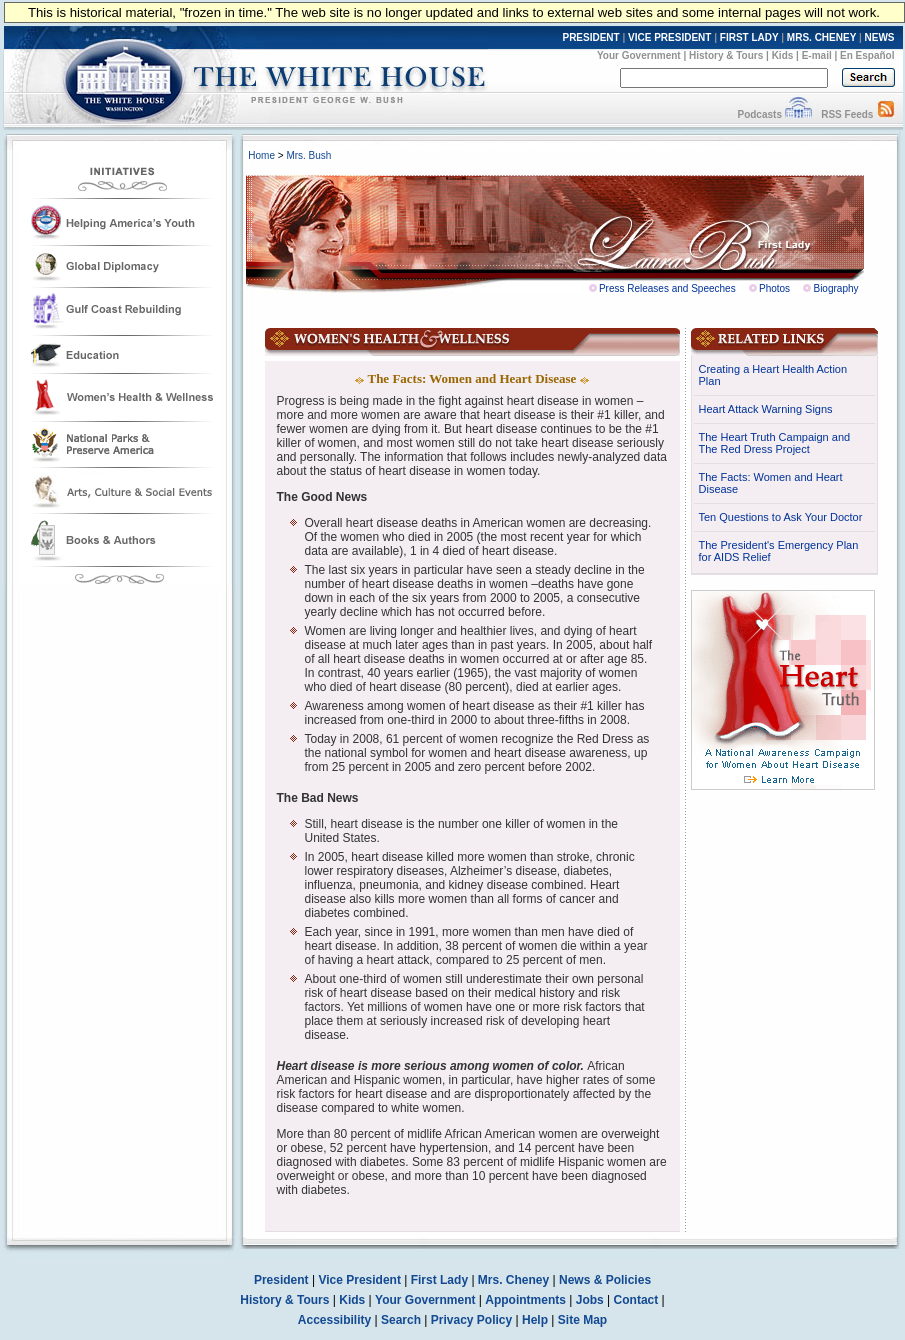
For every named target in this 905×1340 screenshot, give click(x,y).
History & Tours (726, 55)
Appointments (525, 1300)
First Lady (439, 1280)
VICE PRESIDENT (669, 37)
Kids (783, 55)
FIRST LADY (749, 37)
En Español (867, 55)
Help (535, 1320)
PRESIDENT (590, 37)
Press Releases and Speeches (667, 288)
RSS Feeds (847, 114)
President (281, 1280)
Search (401, 1320)
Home (261, 155)
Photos (774, 288)
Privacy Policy (471, 1320)
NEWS (880, 37)
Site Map (582, 1320)
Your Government (639, 55)
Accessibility (334, 1320)
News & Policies (605, 1280)
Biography (835, 288)
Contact (636, 1300)
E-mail (817, 55)
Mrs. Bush (308, 155)
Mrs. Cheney (513, 1280)
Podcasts (759, 114)
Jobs (590, 1300)
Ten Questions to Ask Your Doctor (781, 517)
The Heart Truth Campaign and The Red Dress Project (775, 443)
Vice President (359, 1280)
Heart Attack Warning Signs (766, 409)
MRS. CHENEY (821, 37)
